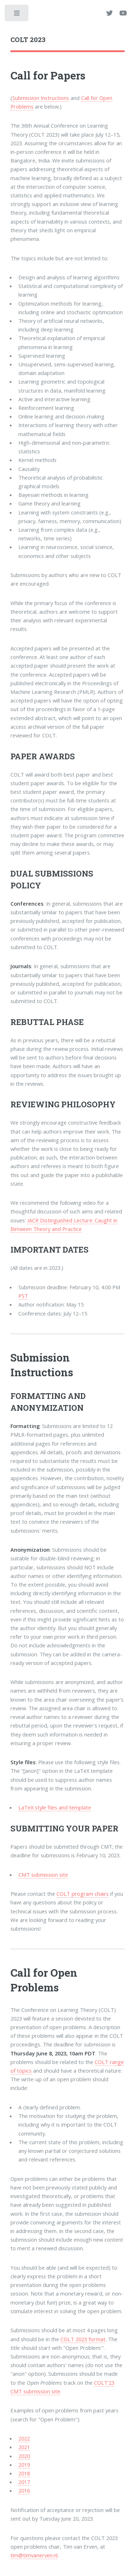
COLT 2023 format (82, 2339)
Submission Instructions (40, 97)
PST (23, 1295)
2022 (24, 2438)
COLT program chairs (83, 1893)
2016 (24, 2490)
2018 (24, 2473)
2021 (24, 2447)
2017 (24, 2481)
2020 (24, 2456)
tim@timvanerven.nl (34, 2555)
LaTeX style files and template (54, 1807)
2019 (24, 2464)
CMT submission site (43, 1874)
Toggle (17, 15)
